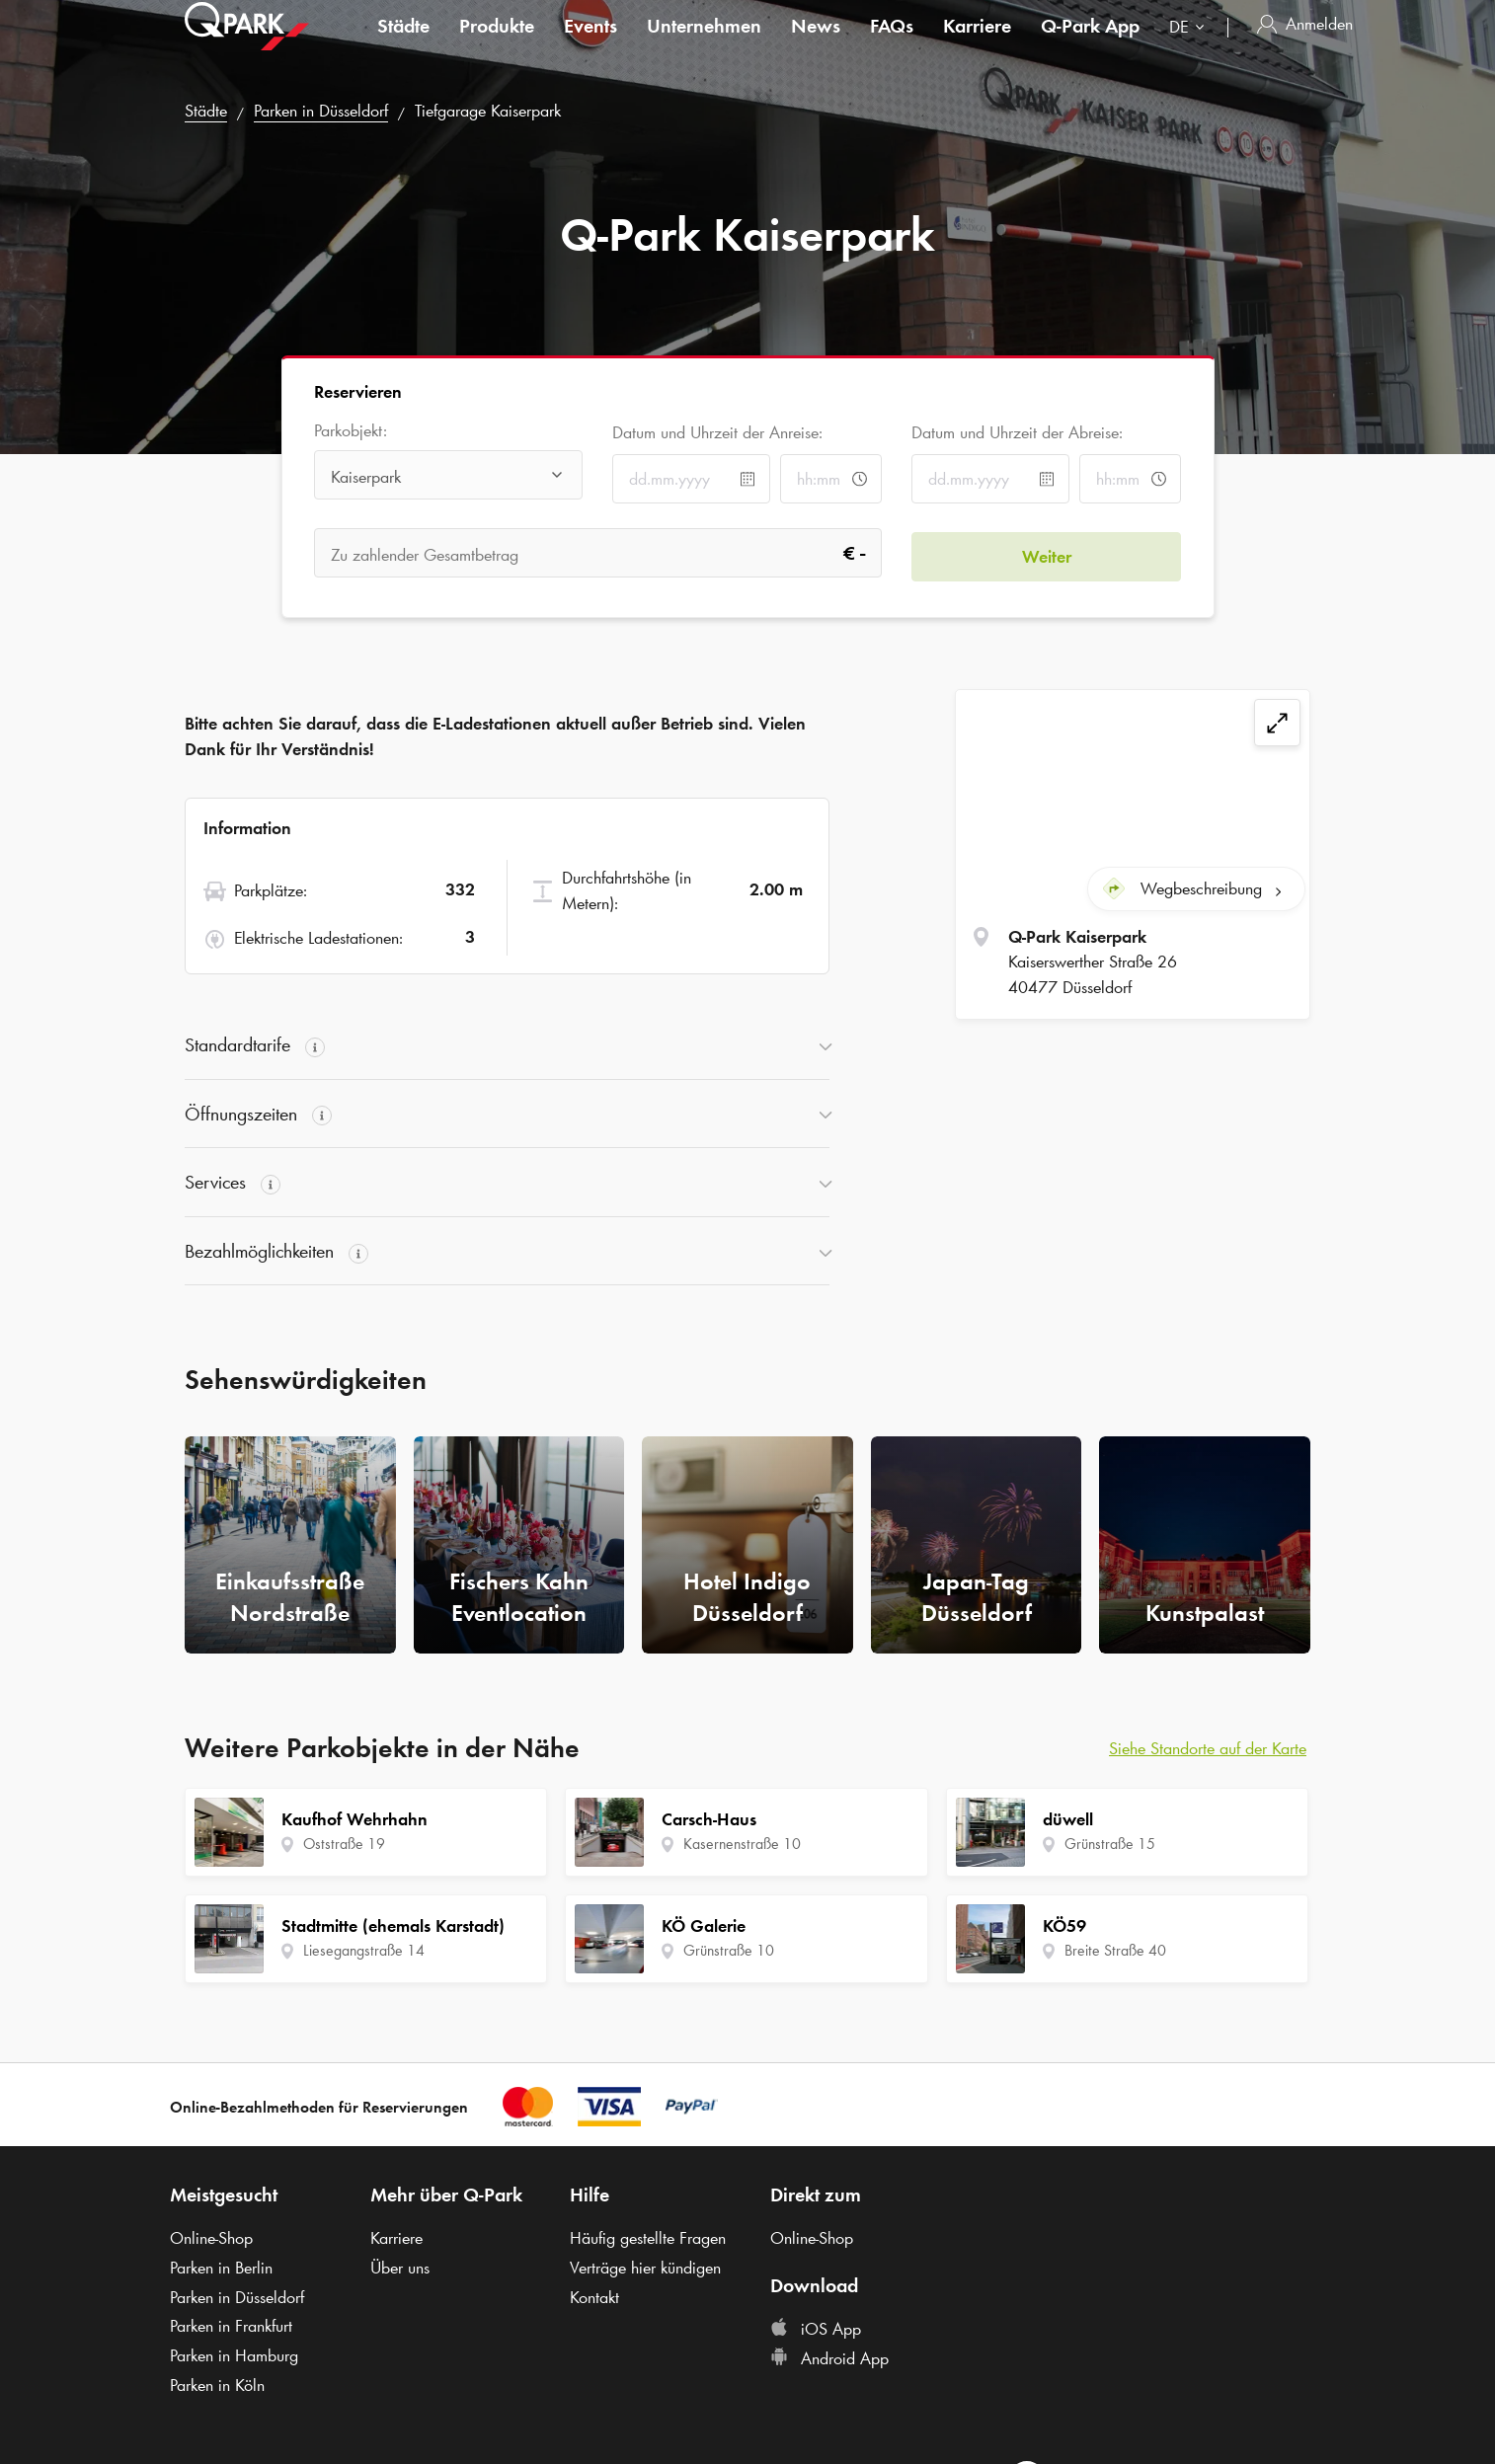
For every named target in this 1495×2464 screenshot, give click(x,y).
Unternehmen (704, 43)
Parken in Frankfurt (231, 2326)
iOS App (815, 2329)
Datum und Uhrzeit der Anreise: (717, 432)
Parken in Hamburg (234, 2355)
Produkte (496, 43)
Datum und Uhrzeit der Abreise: (1017, 432)
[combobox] (1191, 47)
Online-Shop (211, 2238)
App (1090, 43)
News (815, 43)
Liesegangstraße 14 (364, 1950)
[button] (507, 1045)
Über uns (400, 2267)
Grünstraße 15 (1109, 1843)
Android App (829, 2358)
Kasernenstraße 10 (742, 1843)
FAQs (891, 43)
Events (590, 43)
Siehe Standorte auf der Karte (1207, 1748)
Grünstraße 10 (728, 1950)
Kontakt (594, 2297)
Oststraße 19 (344, 1843)
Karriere (977, 43)
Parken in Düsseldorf (321, 110)
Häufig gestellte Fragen (648, 2238)
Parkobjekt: (350, 431)
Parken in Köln (217, 2385)
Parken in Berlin (221, 2267)
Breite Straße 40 (1115, 1950)
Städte (403, 43)
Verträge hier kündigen (645, 2267)
